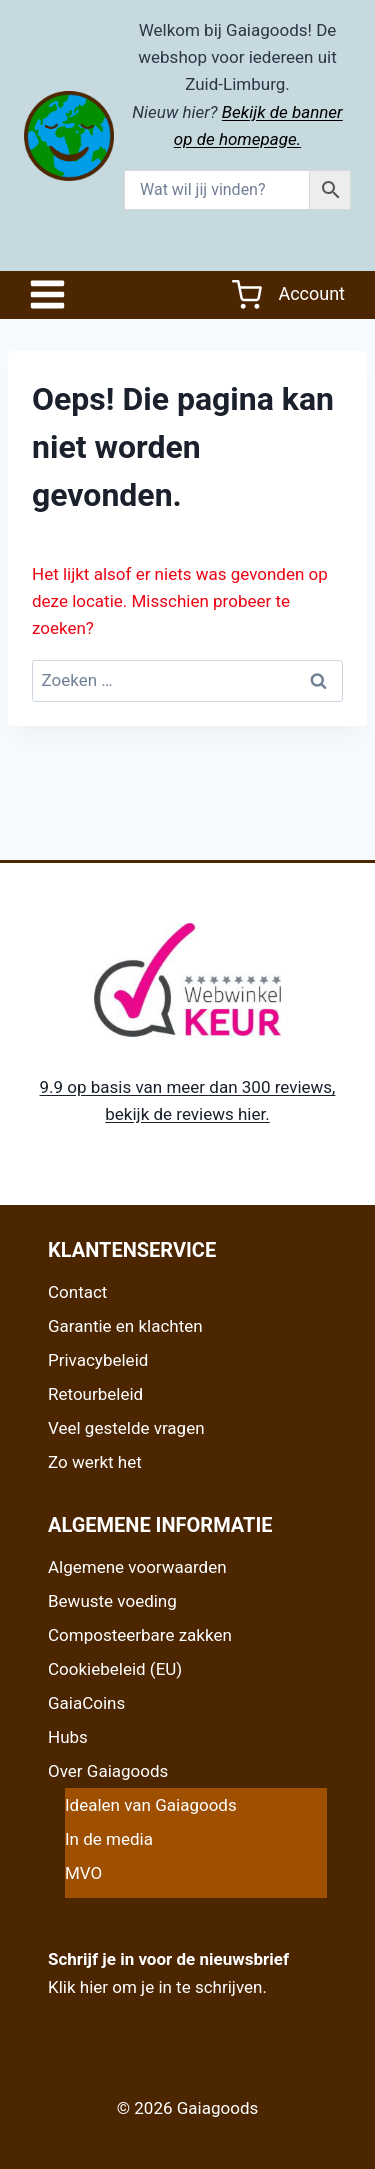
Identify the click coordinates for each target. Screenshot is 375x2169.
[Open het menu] (52, 294)
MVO (83, 1873)
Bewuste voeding (112, 1601)
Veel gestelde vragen (126, 1428)
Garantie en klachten (125, 1326)
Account (311, 293)
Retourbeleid (95, 1394)
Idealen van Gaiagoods (151, 1805)
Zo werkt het (95, 1462)
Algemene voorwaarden (137, 1567)
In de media (109, 1839)
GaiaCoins (86, 1703)
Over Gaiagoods (108, 1771)
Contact (77, 1292)
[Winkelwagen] (247, 295)
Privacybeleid (98, 1360)
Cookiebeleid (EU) (115, 1669)
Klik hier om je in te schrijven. (157, 1987)
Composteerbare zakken (140, 1635)
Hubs (68, 1737)
